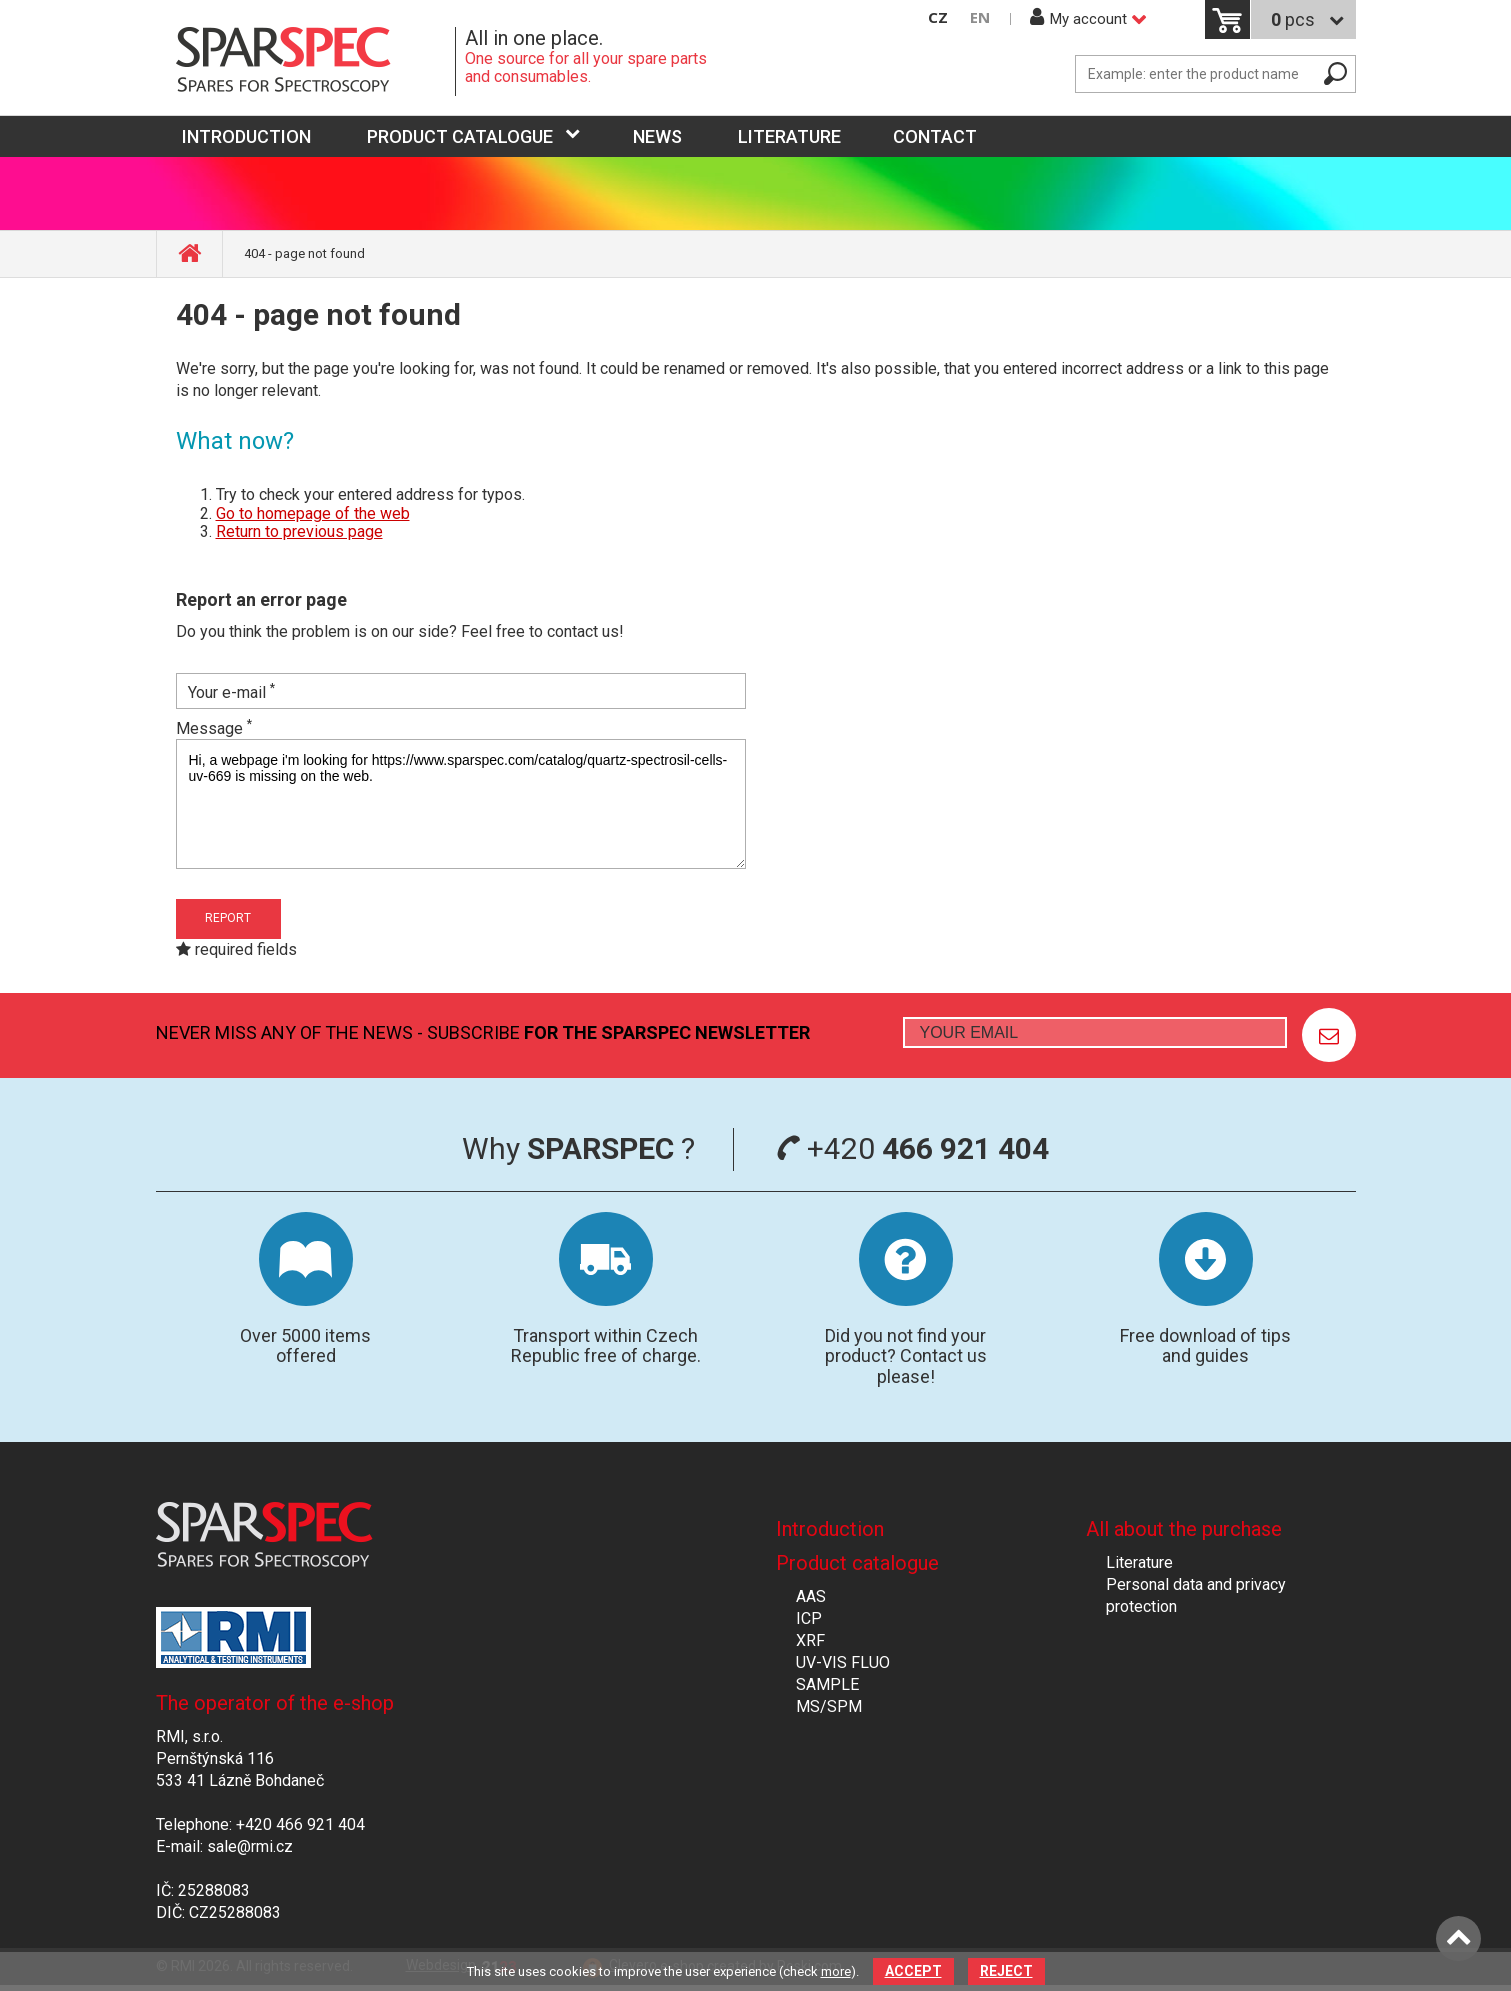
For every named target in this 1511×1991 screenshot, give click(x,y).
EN (980, 17)
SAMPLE (827, 1684)
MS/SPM (829, 1706)
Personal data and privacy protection (1196, 1595)
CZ (938, 17)
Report (228, 918)
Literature (789, 136)
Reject (1006, 1971)
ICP (809, 1618)
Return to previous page (299, 531)
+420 (912, 1148)
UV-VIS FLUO (843, 1662)
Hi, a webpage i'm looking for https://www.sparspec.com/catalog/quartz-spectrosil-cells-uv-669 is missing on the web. (461, 804)
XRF (810, 1640)
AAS (811, 1596)
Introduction (830, 1529)
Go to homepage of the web (313, 513)
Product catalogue (460, 136)
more (836, 1971)
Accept (913, 1971)
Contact (935, 136)
